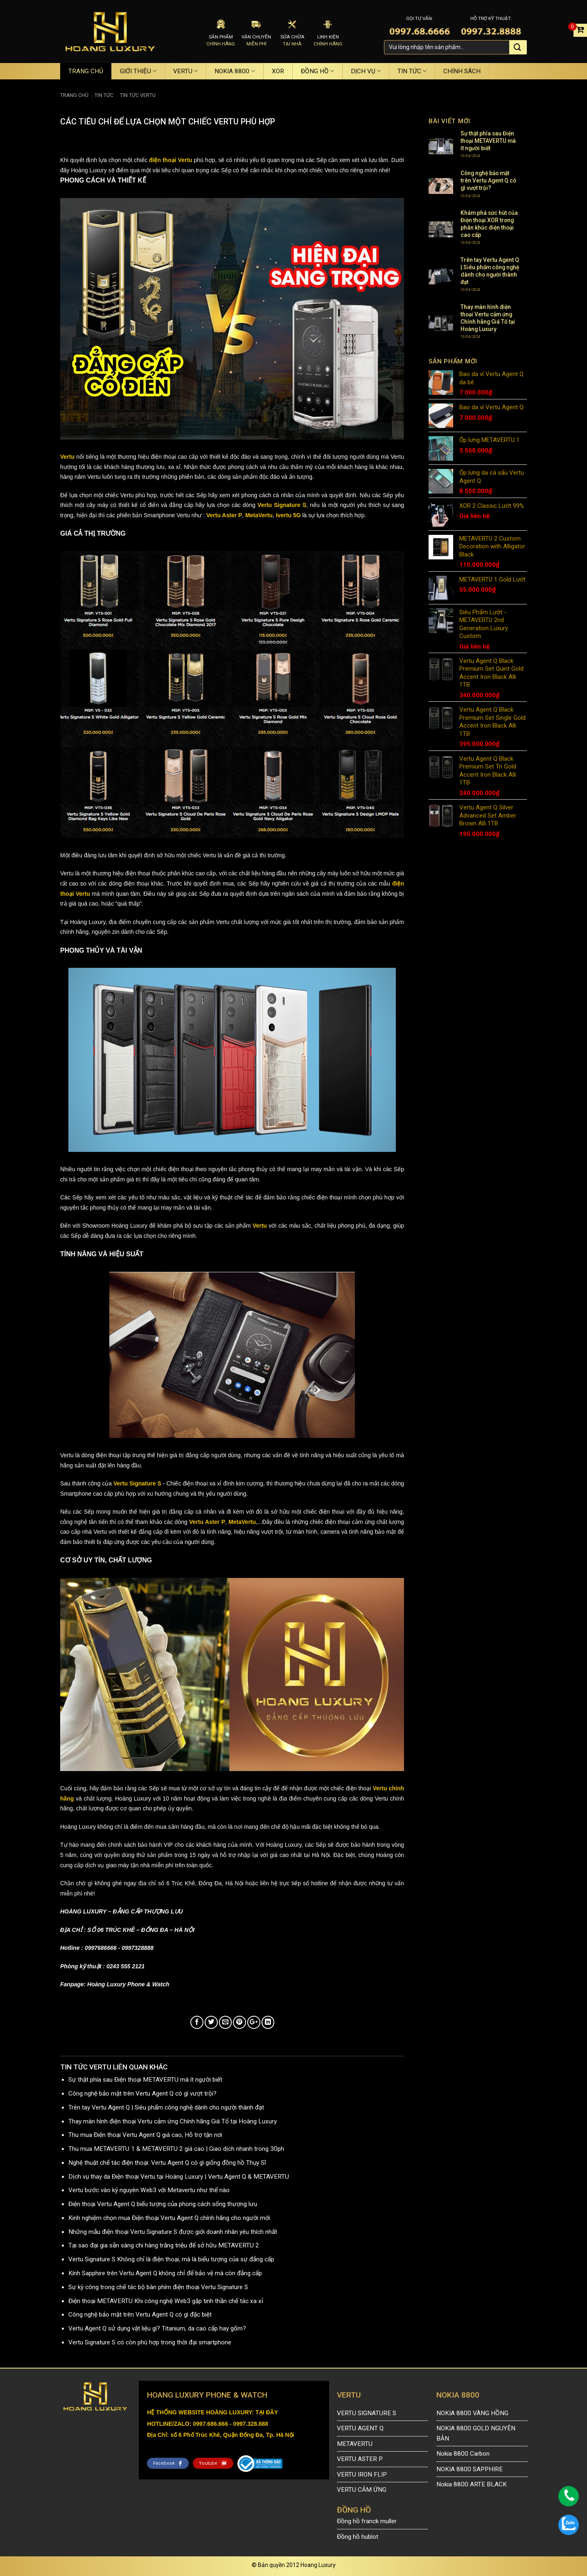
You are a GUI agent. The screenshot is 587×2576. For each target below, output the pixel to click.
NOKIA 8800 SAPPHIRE (469, 2469)
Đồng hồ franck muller (367, 2521)
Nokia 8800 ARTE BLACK (471, 2484)
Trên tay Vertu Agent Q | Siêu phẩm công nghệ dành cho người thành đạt (166, 2107)
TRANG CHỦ (85, 71)
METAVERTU (355, 2444)
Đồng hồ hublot (357, 2536)
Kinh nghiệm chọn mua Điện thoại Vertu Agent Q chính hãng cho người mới (169, 2218)
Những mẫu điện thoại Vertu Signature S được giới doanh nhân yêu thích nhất (172, 2232)
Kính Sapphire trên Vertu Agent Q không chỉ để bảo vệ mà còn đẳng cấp (165, 2273)
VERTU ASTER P (360, 2459)
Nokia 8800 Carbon (463, 2453)
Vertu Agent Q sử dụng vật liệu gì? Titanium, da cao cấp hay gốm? (157, 2328)
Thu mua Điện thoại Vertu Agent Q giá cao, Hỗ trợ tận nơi (145, 2135)
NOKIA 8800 (234, 71)
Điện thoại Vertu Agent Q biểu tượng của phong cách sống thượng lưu (162, 2204)
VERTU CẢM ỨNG (361, 2489)
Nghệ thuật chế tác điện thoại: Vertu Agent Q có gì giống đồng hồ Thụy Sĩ (167, 2162)
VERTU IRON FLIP (362, 2474)
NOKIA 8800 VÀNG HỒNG (472, 2413)
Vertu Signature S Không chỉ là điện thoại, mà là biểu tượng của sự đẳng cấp (171, 2259)
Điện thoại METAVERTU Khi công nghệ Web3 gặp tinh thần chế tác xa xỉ (165, 2301)
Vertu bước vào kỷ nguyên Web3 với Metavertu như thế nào (149, 2190)
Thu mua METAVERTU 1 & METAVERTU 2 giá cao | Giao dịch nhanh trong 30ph (176, 2148)
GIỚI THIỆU (138, 71)
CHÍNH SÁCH (462, 71)
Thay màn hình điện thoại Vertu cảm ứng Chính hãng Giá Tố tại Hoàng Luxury (172, 2121)
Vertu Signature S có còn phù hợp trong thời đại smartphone (149, 2342)
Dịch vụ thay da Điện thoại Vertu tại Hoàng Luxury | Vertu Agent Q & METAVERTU (178, 2176)
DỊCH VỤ (366, 71)
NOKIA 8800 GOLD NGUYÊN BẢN (475, 2433)
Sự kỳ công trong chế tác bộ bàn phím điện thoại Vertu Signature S (158, 2287)
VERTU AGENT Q (360, 2428)
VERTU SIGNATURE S (366, 2413)
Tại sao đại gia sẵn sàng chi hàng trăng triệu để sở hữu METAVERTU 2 (163, 2245)
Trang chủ (74, 95)
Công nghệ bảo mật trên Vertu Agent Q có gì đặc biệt (140, 2314)
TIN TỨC (412, 71)
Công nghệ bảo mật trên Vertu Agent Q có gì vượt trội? (142, 2093)
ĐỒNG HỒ (317, 71)
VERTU (185, 71)
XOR (278, 71)
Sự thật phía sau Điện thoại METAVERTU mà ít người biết (145, 2079)
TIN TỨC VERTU (138, 95)
